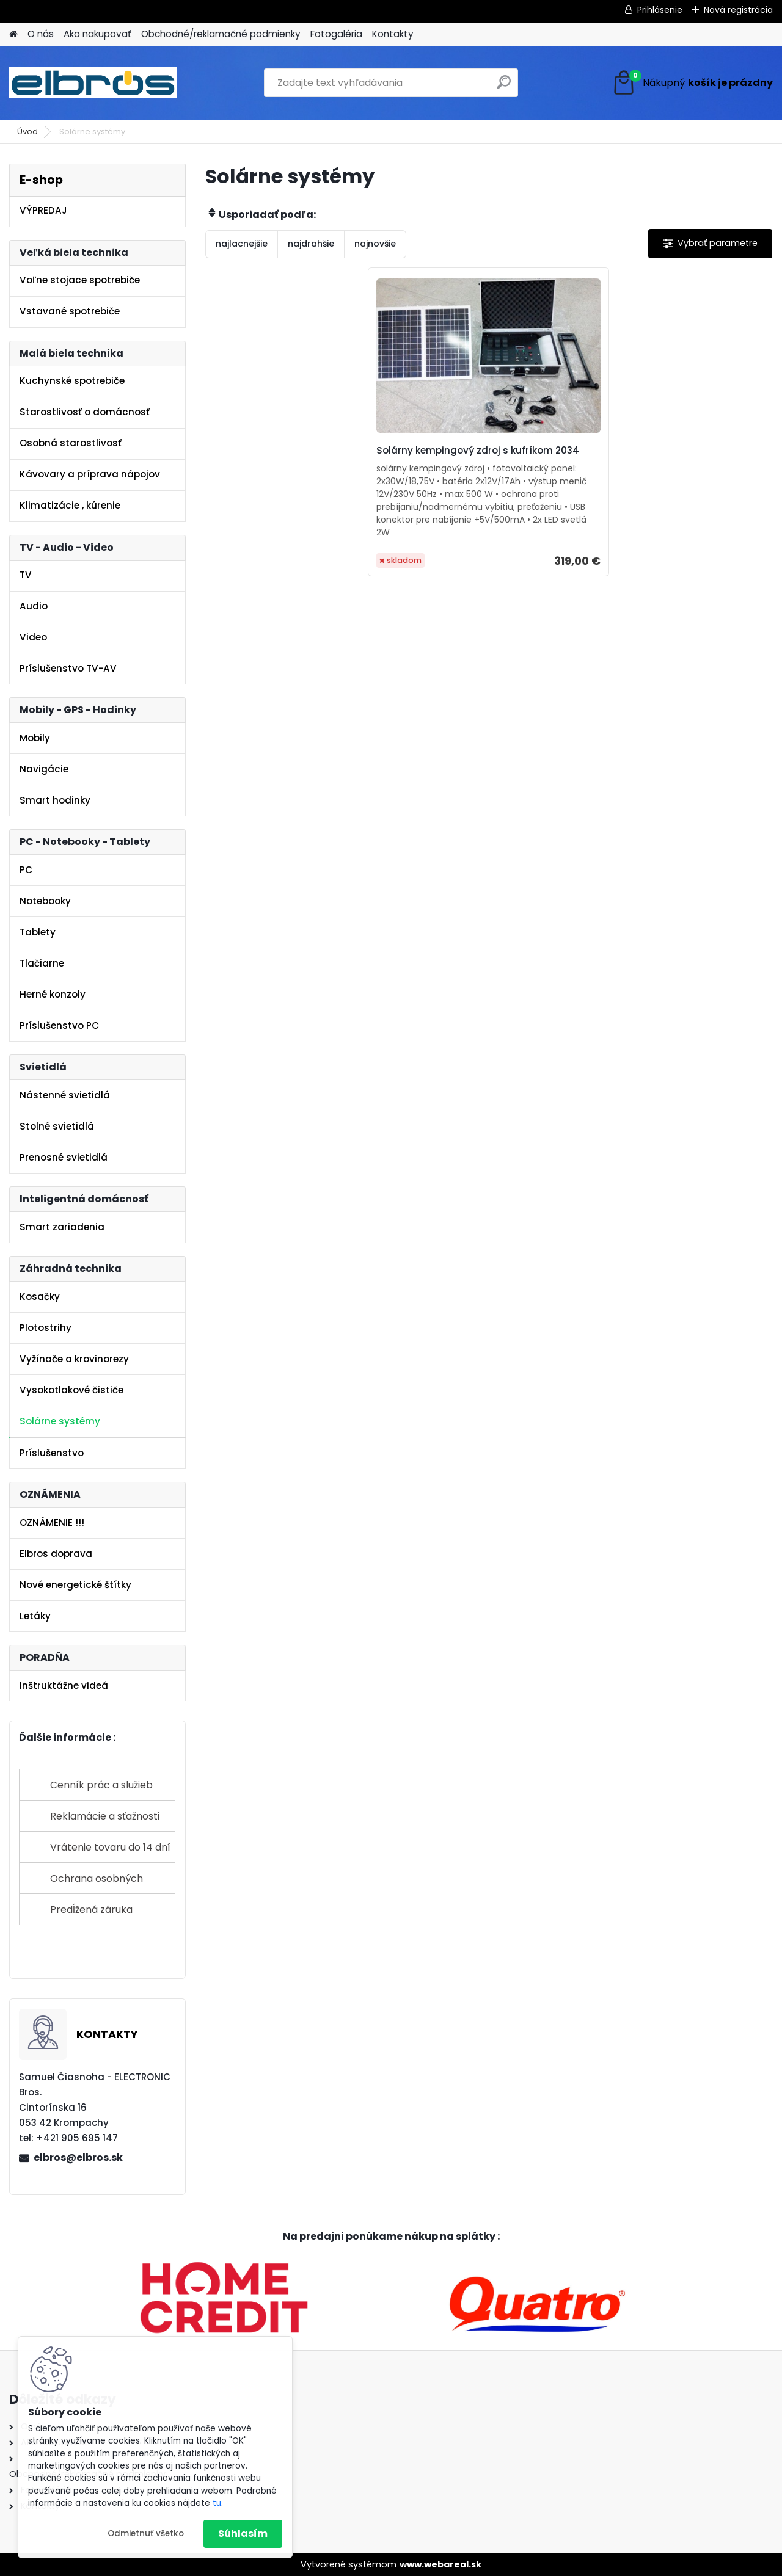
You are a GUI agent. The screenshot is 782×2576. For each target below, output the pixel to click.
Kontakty (393, 33)
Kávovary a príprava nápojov (90, 474)
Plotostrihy (45, 1327)
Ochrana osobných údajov (96, 1882)
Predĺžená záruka (91, 1910)
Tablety (38, 932)
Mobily (35, 737)
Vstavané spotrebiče (70, 311)
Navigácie (44, 769)
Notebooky (45, 900)
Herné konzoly (53, 994)
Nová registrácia (738, 10)
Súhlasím (243, 2534)
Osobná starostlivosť (71, 443)
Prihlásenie (659, 10)
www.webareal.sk (440, 2564)
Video (33, 637)
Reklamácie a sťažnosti (104, 1816)
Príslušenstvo (52, 1452)
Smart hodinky (55, 800)
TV (26, 574)
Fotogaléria (336, 33)
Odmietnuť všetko (146, 2533)
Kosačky (40, 1296)
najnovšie (375, 244)
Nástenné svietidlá (65, 1095)
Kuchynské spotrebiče (72, 380)
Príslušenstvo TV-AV (68, 668)
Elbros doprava (56, 1553)
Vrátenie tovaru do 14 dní (110, 1847)
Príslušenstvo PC (59, 1025)
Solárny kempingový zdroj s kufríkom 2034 (473, 456)
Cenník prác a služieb (101, 1785)
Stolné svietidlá (57, 1126)
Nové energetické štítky (75, 1584)
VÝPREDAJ (43, 210)
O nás (40, 33)
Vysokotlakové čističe (71, 1390)
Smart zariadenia (62, 1227)
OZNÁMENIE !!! (52, 1522)
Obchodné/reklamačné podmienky (221, 33)
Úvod (27, 131)
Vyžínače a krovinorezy (74, 1358)
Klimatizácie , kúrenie (70, 505)
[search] (504, 87)
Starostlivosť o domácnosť (85, 411)
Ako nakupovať (97, 33)
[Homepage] (13, 34)
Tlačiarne (42, 963)
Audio (34, 606)
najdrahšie (311, 244)
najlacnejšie (242, 244)
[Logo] (93, 83)
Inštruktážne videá (64, 1685)
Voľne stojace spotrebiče (80, 280)
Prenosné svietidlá (64, 1157)
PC (26, 869)
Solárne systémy (60, 1421)
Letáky (35, 1615)
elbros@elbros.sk (78, 2157)
